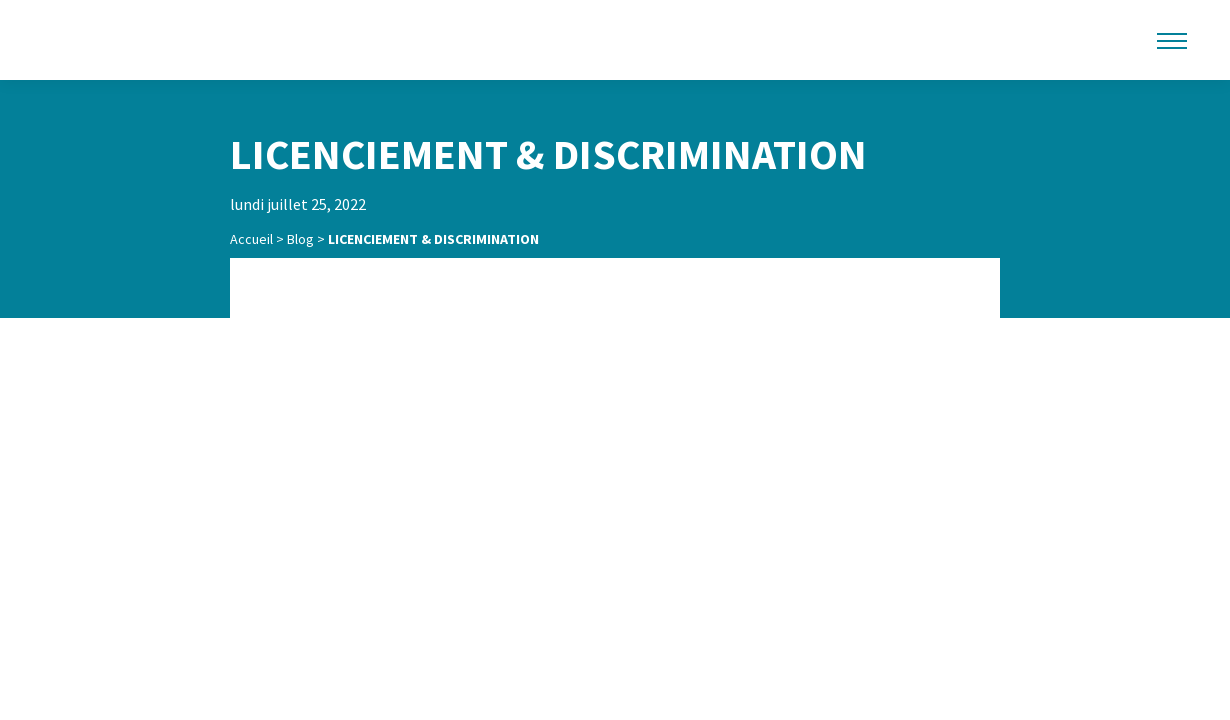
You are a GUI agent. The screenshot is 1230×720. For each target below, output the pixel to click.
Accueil (251, 239)
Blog (300, 239)
